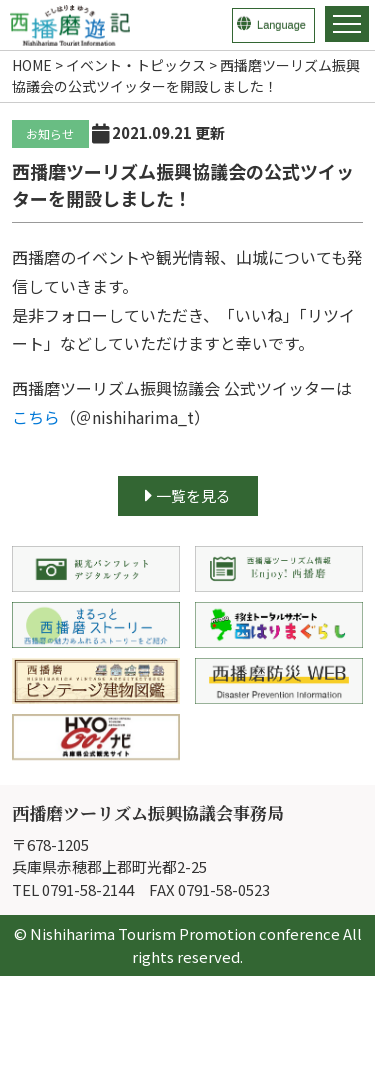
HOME (32, 65)
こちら (36, 417)
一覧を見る (188, 495)
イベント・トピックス (136, 65)
